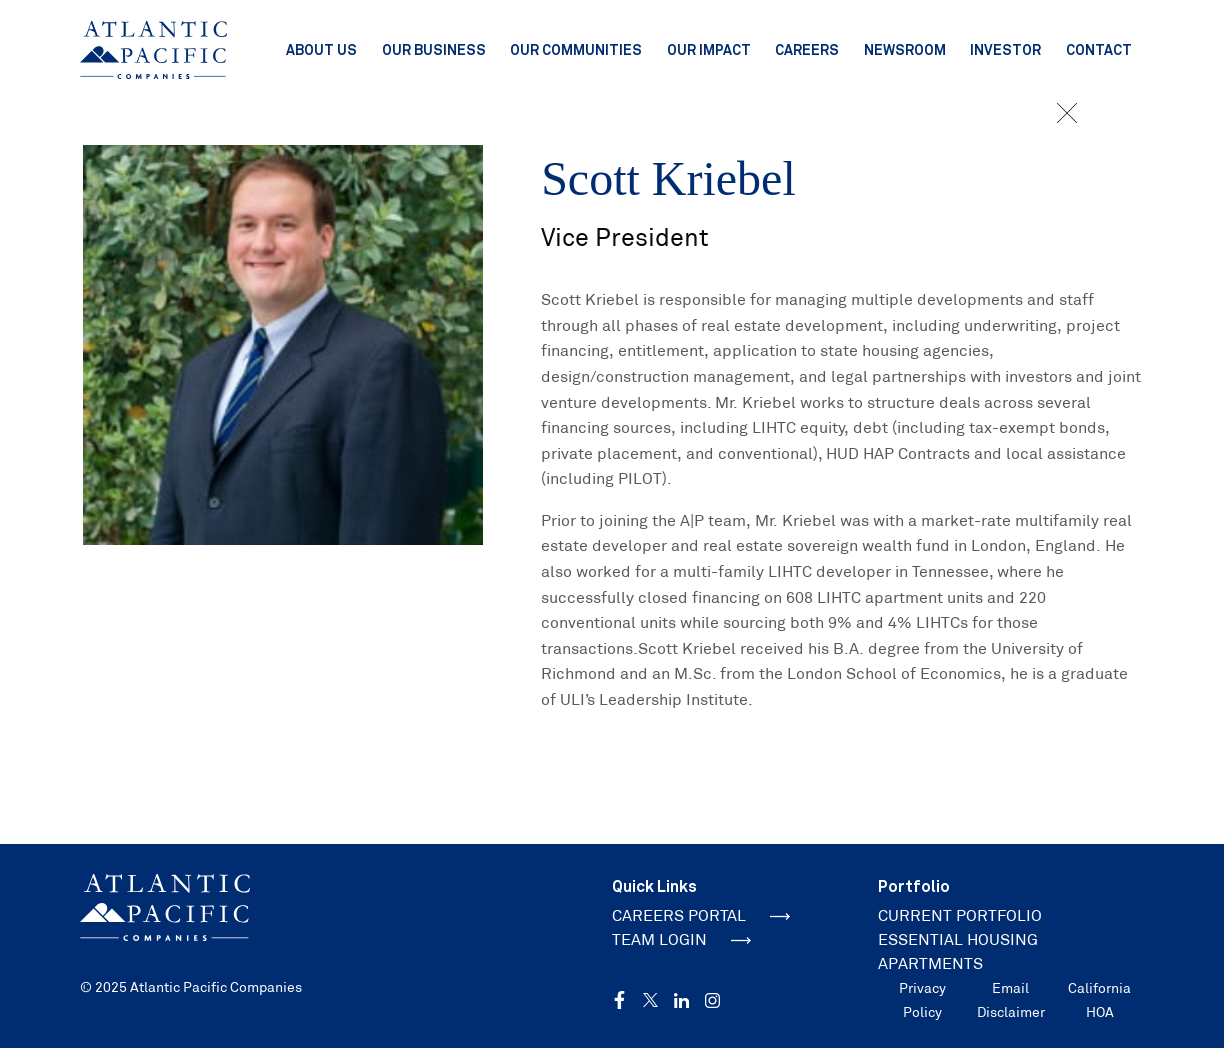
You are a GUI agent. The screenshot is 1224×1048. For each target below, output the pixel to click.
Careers (807, 49)
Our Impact (709, 49)
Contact (1099, 49)
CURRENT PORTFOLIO (960, 915)
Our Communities (576, 49)
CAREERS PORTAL (701, 915)
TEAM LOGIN (681, 939)
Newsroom (905, 49)
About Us (321, 49)
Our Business (434, 49)
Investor (1005, 49)
